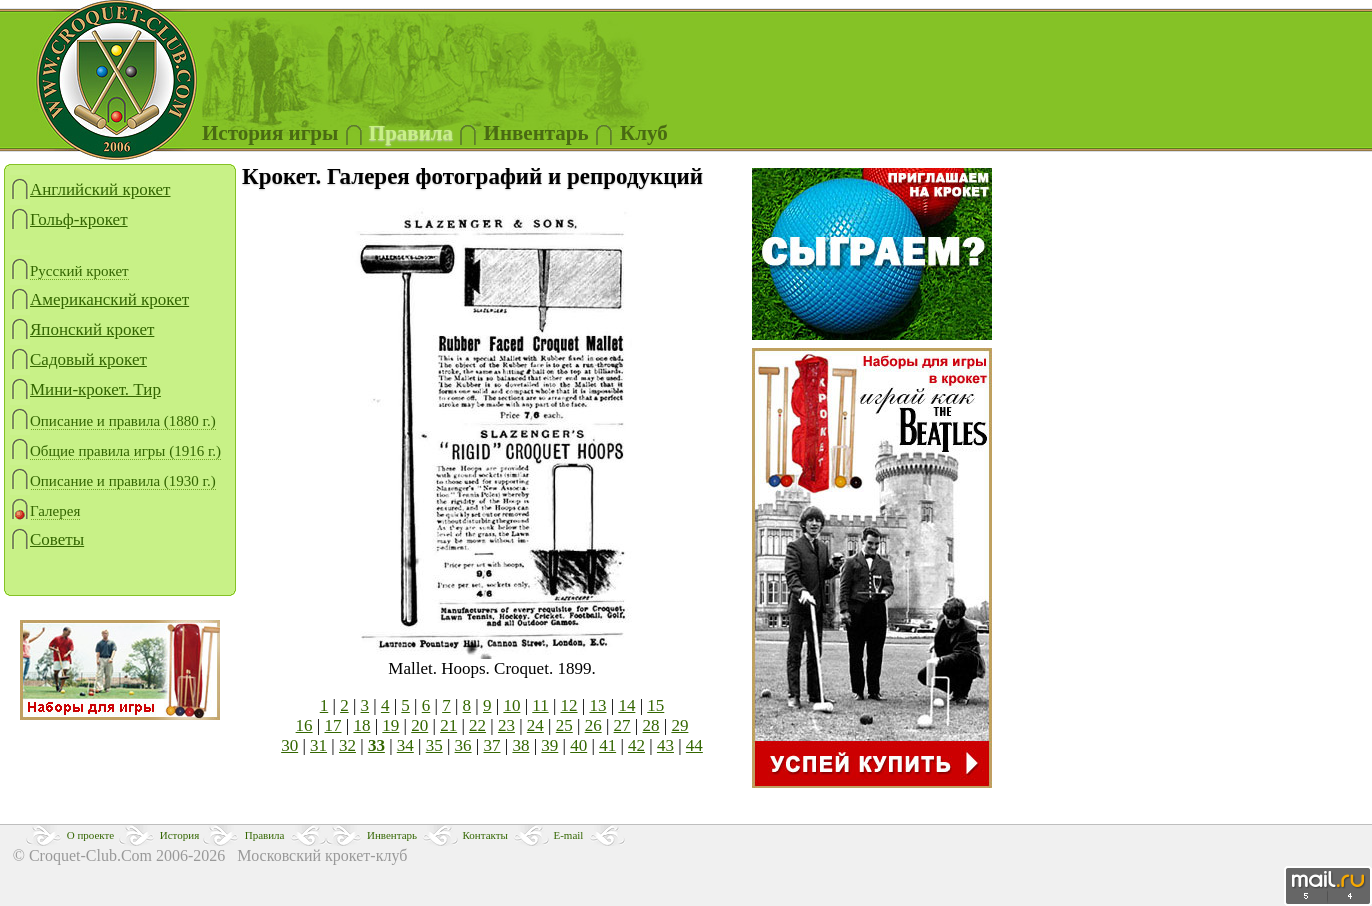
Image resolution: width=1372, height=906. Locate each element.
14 (626, 705)
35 (434, 745)
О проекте (91, 835)
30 (289, 745)
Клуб (644, 133)
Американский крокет (99, 299)
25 (564, 725)
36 (463, 745)
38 (520, 745)
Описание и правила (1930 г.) (113, 481)
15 (655, 705)
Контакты (485, 835)
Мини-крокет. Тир (85, 389)
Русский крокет (69, 271)
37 (492, 745)
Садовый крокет (78, 359)
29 (679, 725)
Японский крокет (82, 329)
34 (405, 745)
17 (333, 725)
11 (540, 705)
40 (578, 745)
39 (549, 745)
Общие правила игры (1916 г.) (115, 451)
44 (694, 745)
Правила (411, 133)
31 (318, 745)
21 (448, 725)
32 (347, 745)
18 (361, 725)
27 (622, 725)
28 (650, 725)
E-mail (568, 835)
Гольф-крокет (69, 219)
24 (535, 725)
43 (665, 745)
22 (477, 725)
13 (597, 705)
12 (569, 705)
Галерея (45, 511)
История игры (270, 133)
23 (506, 725)
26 (593, 725)
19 (390, 725)
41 (607, 745)
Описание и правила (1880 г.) (113, 421)
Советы (47, 539)
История (179, 835)
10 (511, 705)
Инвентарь (392, 835)
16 (304, 725)
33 (376, 745)
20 (419, 725)
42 (636, 745)
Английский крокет (90, 189)
